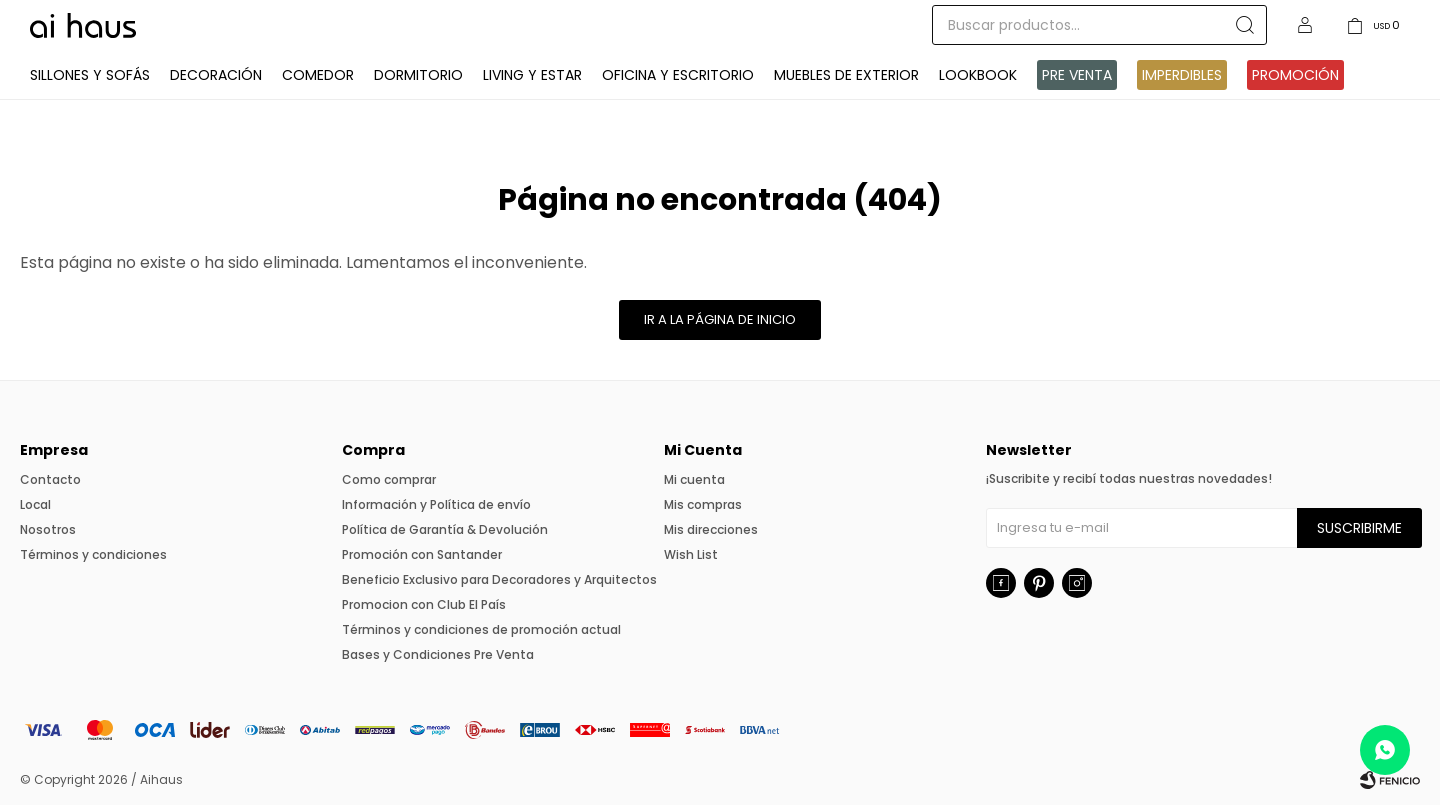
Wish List (691, 554)
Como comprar (389, 479)
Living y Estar (532, 75)
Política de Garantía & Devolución (445, 529)
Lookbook (978, 75)
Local (35, 504)
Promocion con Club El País (424, 604)
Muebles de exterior (846, 75)
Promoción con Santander (422, 554)
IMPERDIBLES (1182, 75)
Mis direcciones (711, 529)
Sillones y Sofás (90, 75)
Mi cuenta (694, 479)
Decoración (216, 75)
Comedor (318, 75)
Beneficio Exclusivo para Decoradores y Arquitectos (499, 579)
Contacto (50, 479)
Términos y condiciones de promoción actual (481, 629)
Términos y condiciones (93, 554)
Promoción (1295, 75)
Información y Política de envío (436, 504)
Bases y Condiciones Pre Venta (438, 654)
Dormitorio (418, 75)
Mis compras (703, 504)
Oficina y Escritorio (678, 75)
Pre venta (1077, 75)
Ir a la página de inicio (720, 319)
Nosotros (48, 529)
